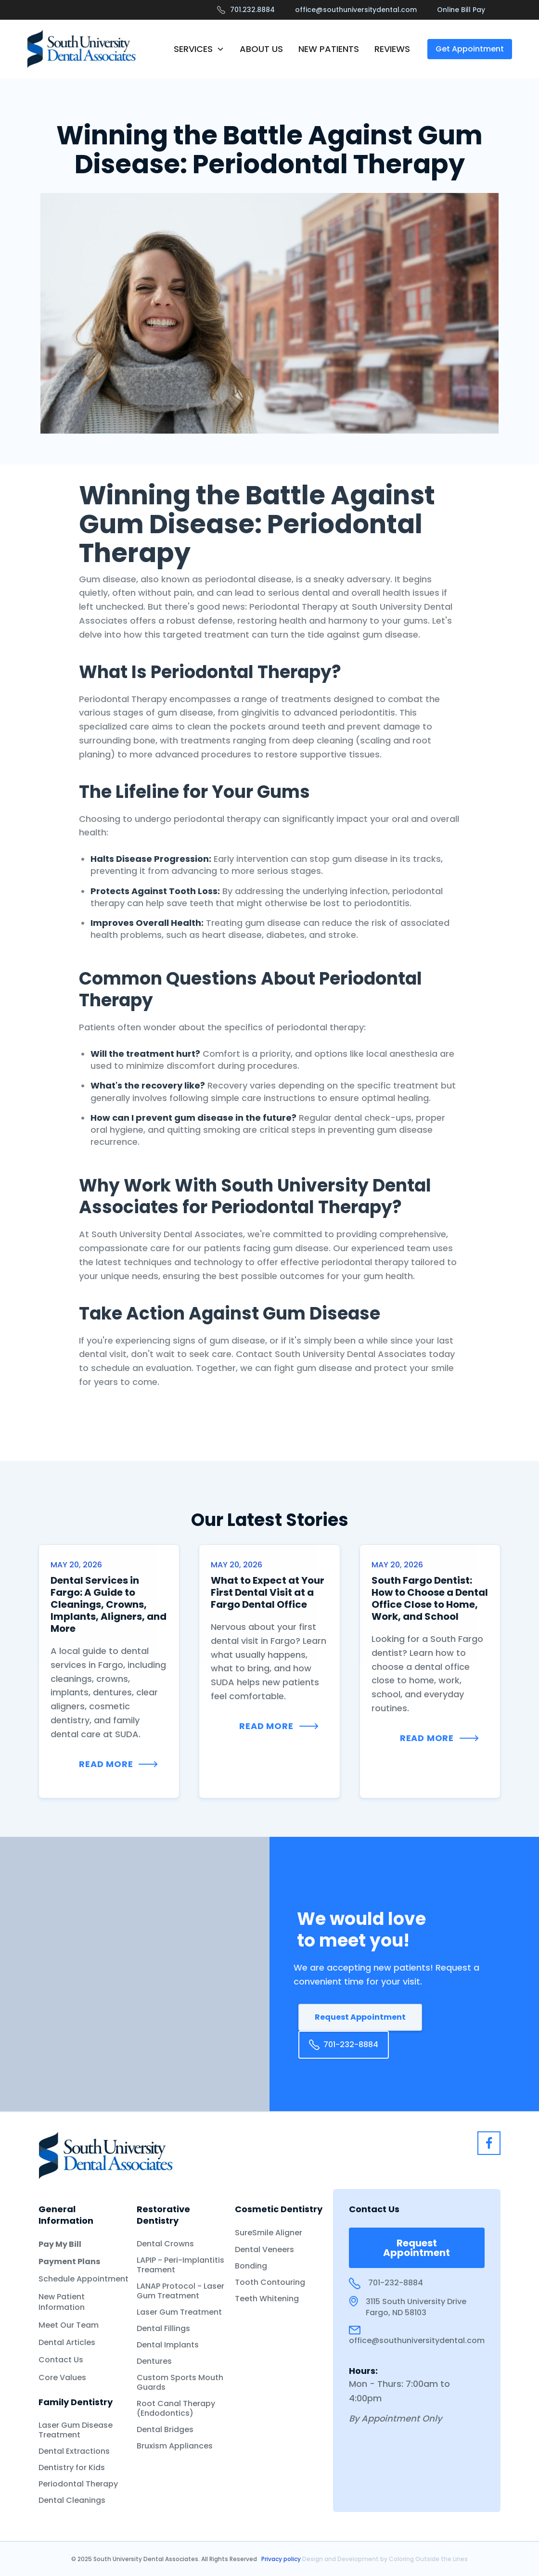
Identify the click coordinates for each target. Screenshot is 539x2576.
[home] (81, 48)
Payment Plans (69, 2261)
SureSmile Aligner (268, 2233)
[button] (199, 49)
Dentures (154, 2361)
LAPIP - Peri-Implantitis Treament (180, 2265)
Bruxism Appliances (175, 2446)
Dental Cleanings (71, 2500)
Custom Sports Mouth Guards (180, 2382)
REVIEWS (392, 49)
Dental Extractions (74, 2451)
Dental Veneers (264, 2250)
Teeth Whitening (267, 2299)
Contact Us (60, 2360)
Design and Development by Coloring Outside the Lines (385, 2559)
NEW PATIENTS (328, 49)
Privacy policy (281, 2559)
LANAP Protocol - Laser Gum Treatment (180, 2291)
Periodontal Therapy (78, 2484)
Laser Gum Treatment (179, 2312)
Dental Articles (66, 2342)
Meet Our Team (68, 2325)
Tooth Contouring (270, 2282)
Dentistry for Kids (71, 2468)
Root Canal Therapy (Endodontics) (176, 2408)
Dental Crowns (165, 2244)
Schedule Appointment (83, 2279)
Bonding (251, 2266)
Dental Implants (168, 2345)
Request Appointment (360, 2017)
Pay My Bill (59, 2244)
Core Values (62, 2377)
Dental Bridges (165, 2430)
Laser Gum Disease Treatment (75, 2430)
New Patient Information (61, 2302)
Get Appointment (470, 48)
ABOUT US (261, 49)
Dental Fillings (163, 2328)
